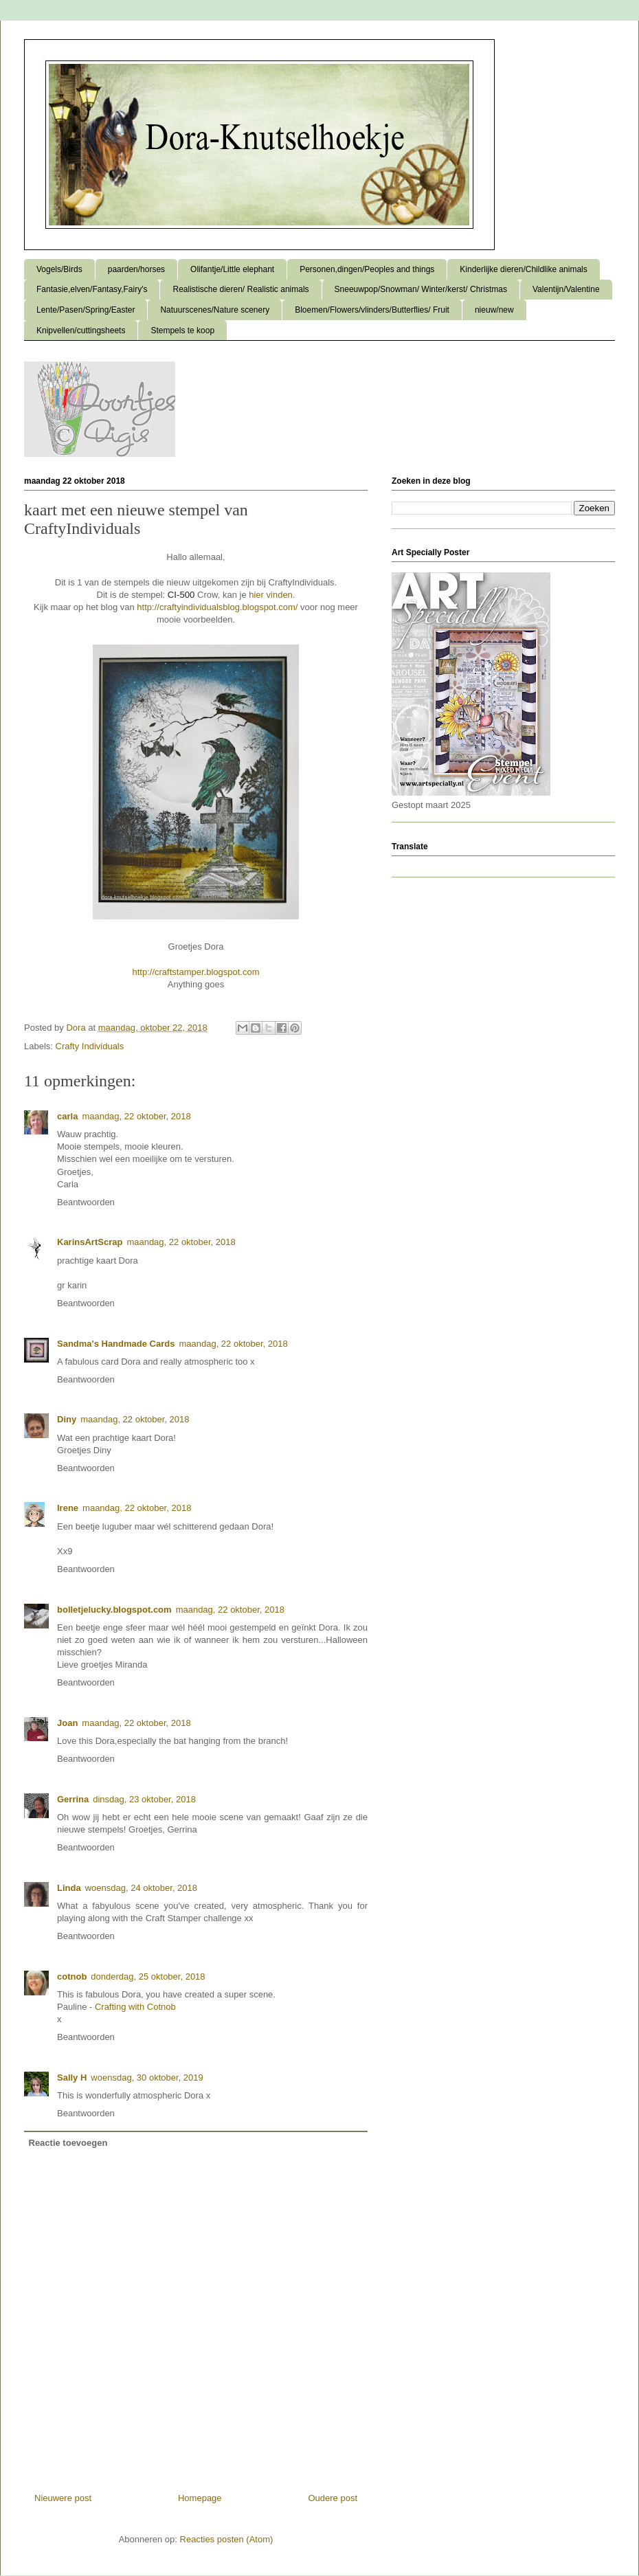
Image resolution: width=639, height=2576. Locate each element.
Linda (69, 1888)
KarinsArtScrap (89, 1242)
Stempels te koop (182, 330)
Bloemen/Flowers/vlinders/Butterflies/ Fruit (372, 310)
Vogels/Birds (59, 269)
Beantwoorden (86, 1202)
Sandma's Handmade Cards (116, 1344)
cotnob (72, 1976)
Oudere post (332, 2498)
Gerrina (73, 1799)
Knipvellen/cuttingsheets (80, 330)
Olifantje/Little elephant (232, 269)
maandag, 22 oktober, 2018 (136, 1116)
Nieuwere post (62, 2498)
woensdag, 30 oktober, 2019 (147, 2077)
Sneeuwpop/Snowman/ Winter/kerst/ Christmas (421, 289)
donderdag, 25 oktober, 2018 (148, 1976)
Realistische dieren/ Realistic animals (240, 289)
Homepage (200, 2498)
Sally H (72, 2077)
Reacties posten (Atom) (226, 2539)
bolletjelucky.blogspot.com (114, 1609)
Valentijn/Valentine (566, 289)
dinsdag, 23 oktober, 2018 (144, 1799)
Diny (66, 1419)
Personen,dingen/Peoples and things (367, 269)
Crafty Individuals (90, 1046)
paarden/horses (136, 269)
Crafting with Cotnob (135, 2007)
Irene (67, 1508)
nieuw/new (494, 310)
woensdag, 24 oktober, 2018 (141, 1888)
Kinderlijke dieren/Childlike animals (523, 269)
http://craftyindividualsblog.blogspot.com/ (217, 607)
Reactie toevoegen (68, 2143)
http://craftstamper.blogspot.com (196, 972)
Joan (67, 1723)
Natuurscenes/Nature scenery (214, 310)
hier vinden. (272, 595)
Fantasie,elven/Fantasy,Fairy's (91, 289)
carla (67, 1116)
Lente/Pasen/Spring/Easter (85, 310)
